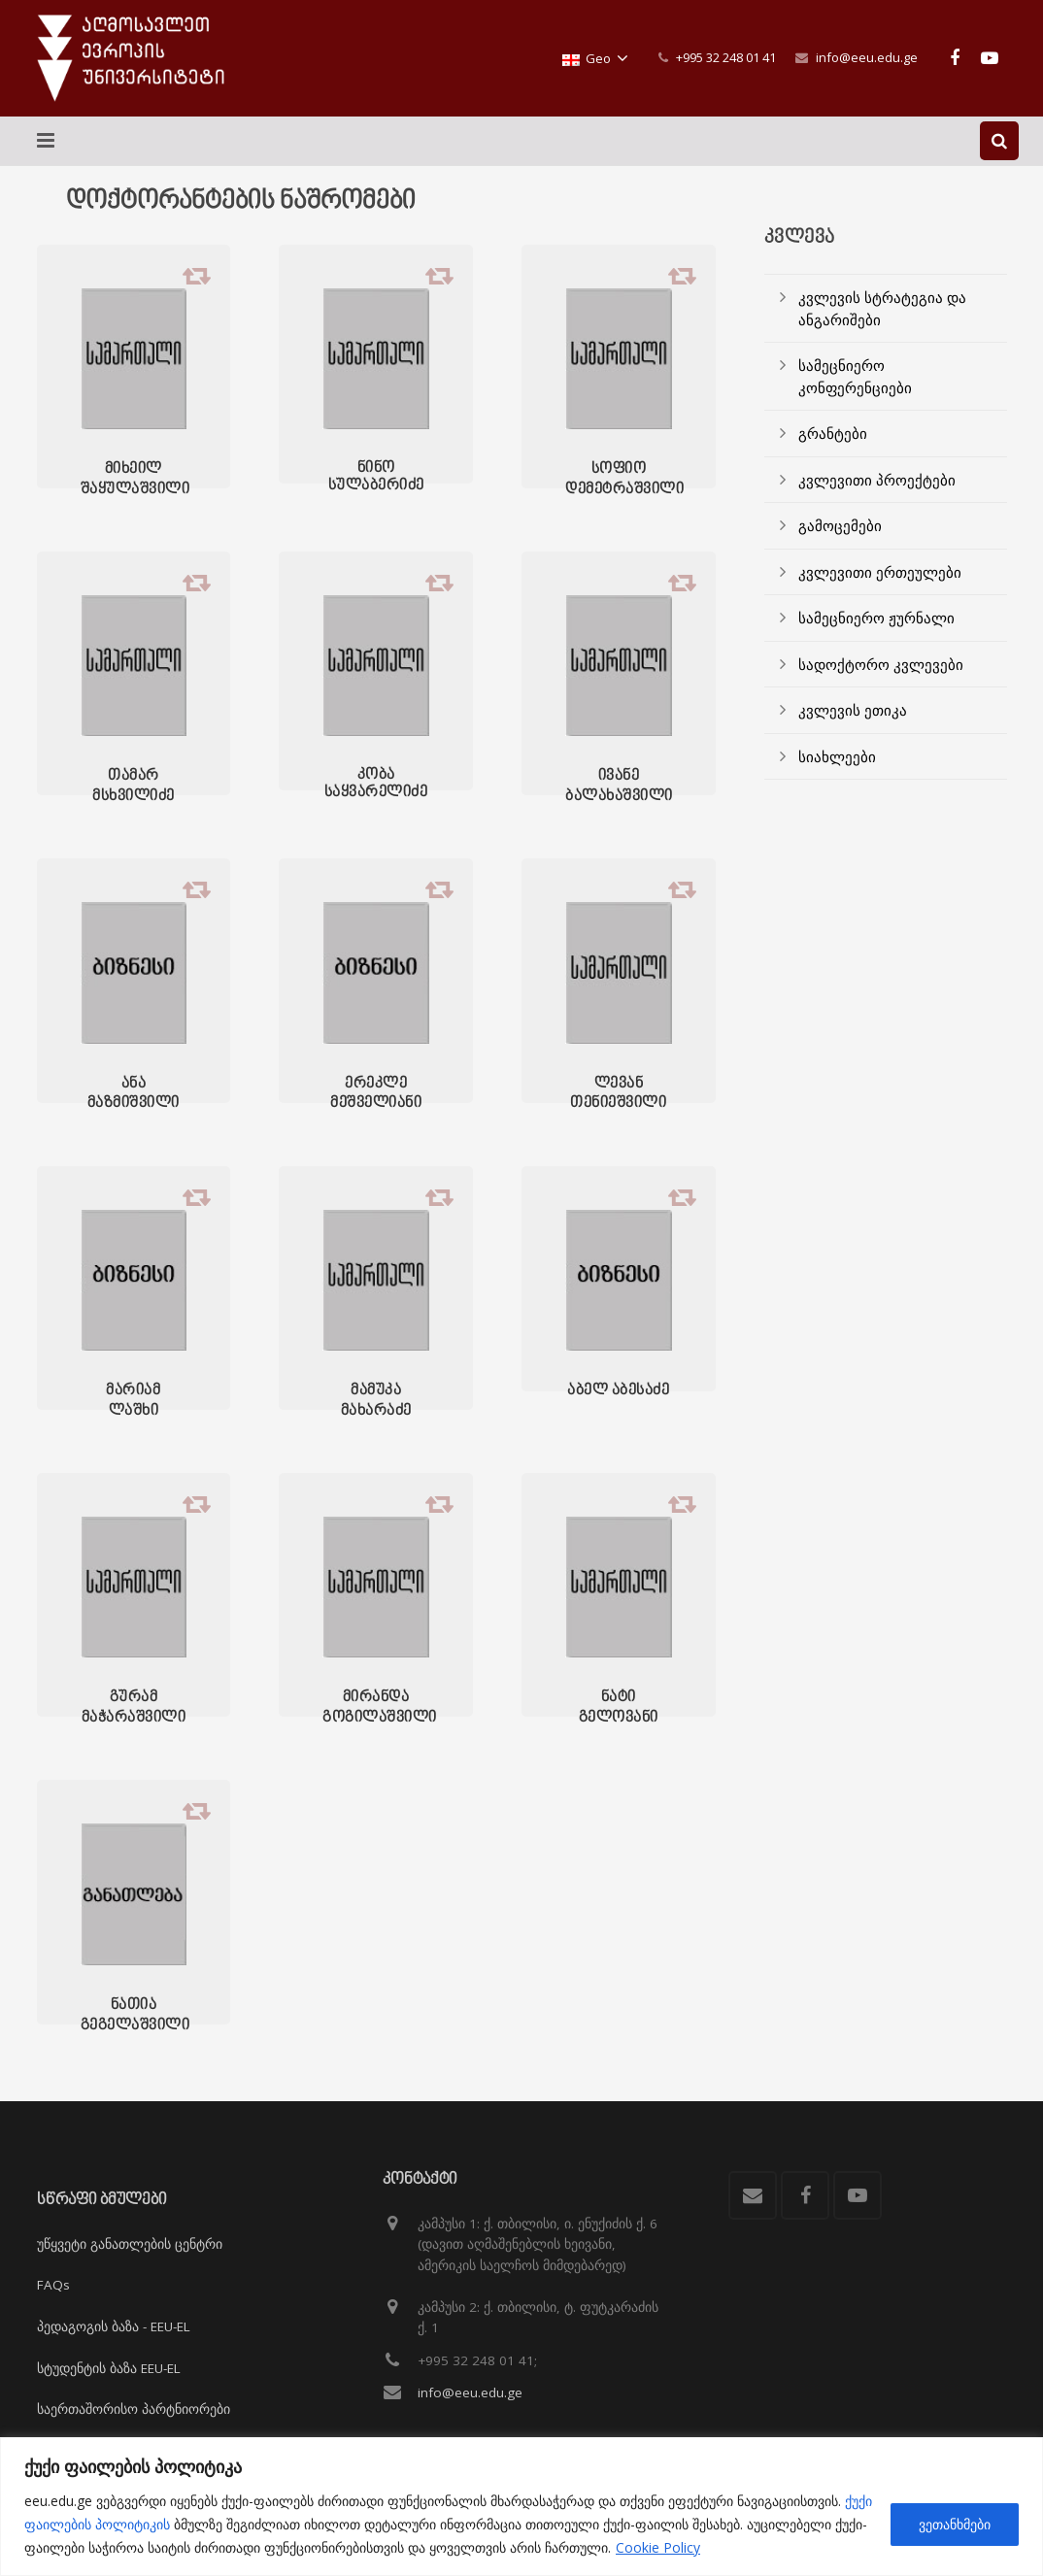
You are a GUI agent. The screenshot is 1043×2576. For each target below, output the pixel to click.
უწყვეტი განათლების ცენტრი (129, 2244)
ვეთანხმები (955, 2524)
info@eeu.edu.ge (867, 57)
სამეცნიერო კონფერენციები (855, 376)
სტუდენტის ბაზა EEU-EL (109, 2368)
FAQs (53, 2285)
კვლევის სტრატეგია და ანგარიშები (882, 308)
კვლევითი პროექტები (877, 479)
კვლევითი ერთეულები (879, 572)
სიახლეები (837, 756)
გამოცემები (840, 525)
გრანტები (832, 433)
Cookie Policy (658, 2547)
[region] (521, 2506)
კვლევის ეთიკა (852, 709)
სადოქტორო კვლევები (880, 664)
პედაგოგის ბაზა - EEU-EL (113, 2326)
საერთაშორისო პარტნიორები (133, 2409)
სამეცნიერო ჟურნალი (876, 617)
